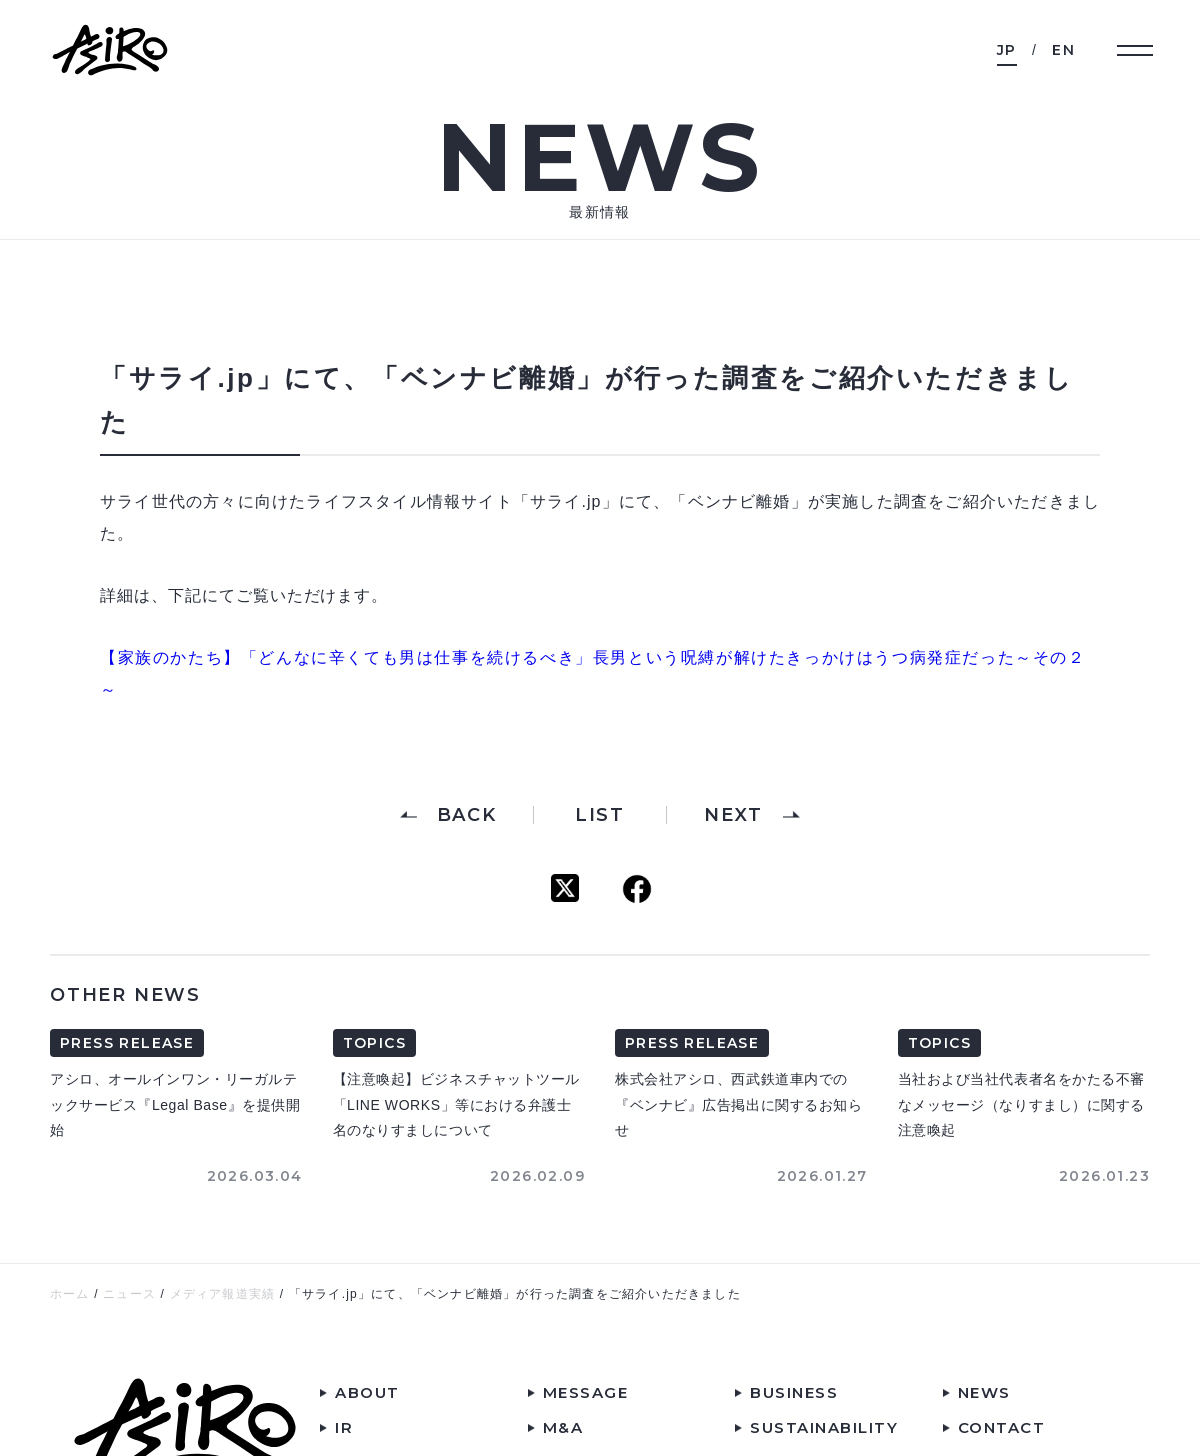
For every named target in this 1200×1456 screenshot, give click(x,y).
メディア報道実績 (223, 1294)
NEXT (733, 815)
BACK (467, 815)
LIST (600, 815)
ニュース (129, 1294)
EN (1063, 50)
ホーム (70, 1294)
